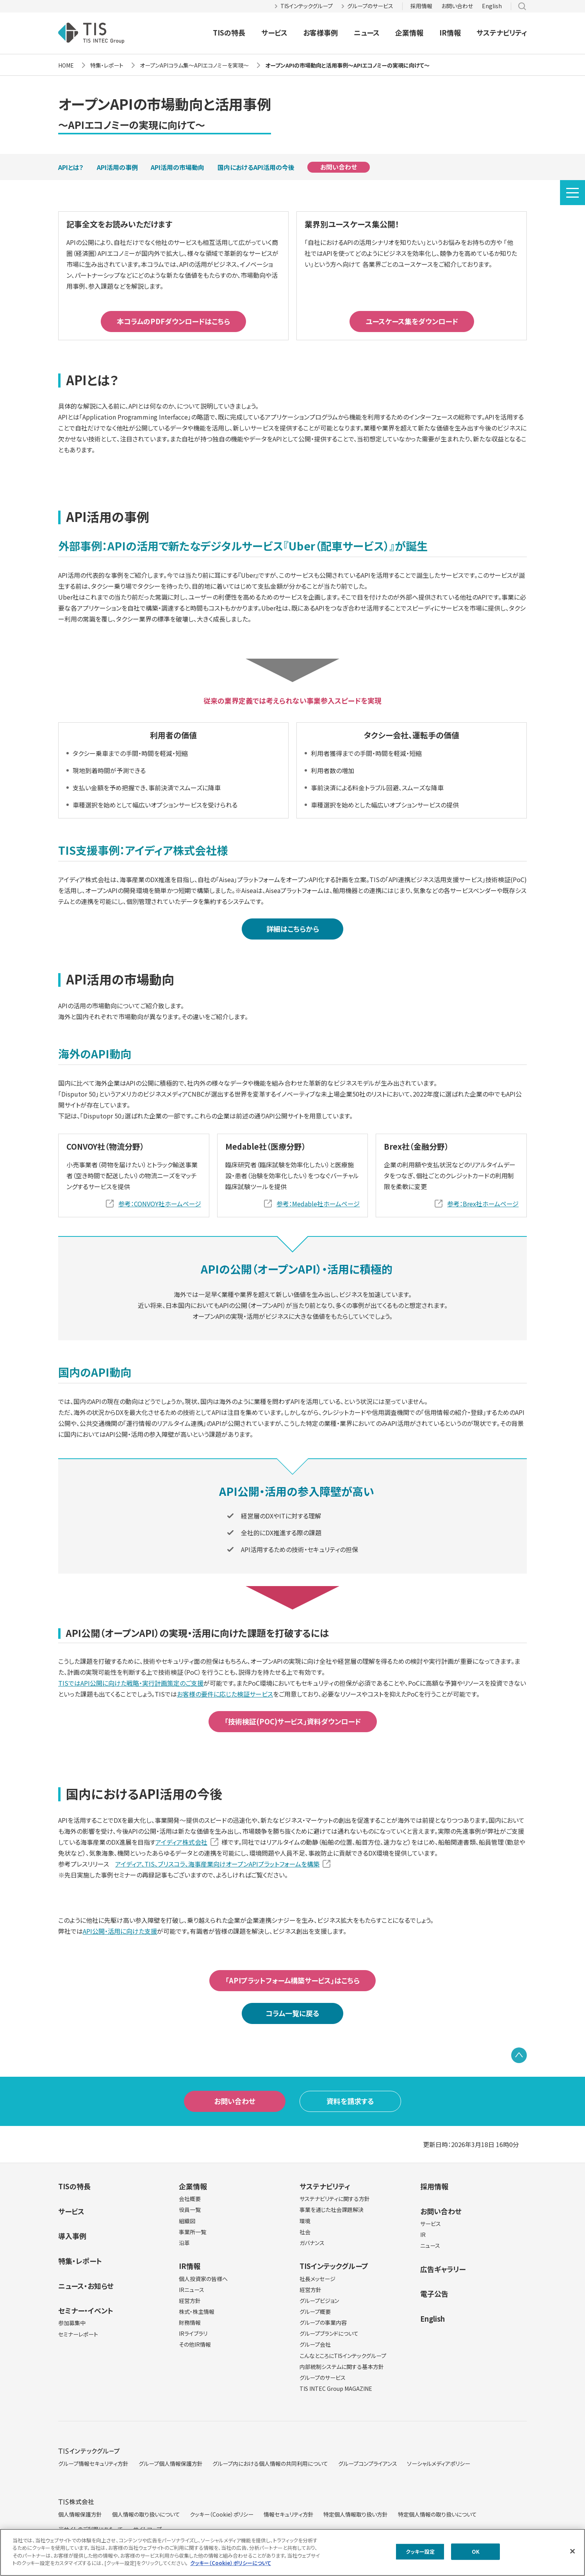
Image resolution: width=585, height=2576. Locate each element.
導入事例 (72, 2236)
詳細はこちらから (292, 929)
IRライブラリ (193, 2333)
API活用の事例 (117, 167)
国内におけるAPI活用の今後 (256, 167)
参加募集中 (72, 2323)
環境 (305, 2221)
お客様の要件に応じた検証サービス (225, 1694)
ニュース (367, 32)
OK (476, 2551)
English (492, 6)
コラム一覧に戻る (292, 2013)
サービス (274, 32)
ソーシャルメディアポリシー (438, 2463)
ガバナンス (312, 2243)
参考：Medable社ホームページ (318, 1203)
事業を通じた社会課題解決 (332, 2209)
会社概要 (190, 2199)
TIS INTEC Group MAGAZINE (336, 2388)
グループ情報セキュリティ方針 (93, 2463)
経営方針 (190, 2300)
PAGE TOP (519, 2055)
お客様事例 (320, 32)
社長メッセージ (317, 2279)
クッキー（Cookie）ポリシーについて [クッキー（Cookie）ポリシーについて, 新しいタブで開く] (230, 2563)
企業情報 (409, 32)
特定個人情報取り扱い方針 (355, 2514)
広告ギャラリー (443, 2269)
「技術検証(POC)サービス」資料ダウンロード (293, 1721)
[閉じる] (572, 2551)
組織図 (187, 2221)
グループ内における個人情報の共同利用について (270, 2463)
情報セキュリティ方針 (289, 2514)
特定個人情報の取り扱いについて (437, 2514)
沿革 (184, 2243)
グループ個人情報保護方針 (171, 2463)
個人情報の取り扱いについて (146, 2514)
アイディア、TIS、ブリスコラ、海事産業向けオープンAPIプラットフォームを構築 (217, 1864)
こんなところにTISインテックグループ (343, 2356)
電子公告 (434, 2293)
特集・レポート (80, 2261)
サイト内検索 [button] (522, 6)
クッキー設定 (420, 2551)
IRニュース (191, 2290)
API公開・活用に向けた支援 (120, 1931)
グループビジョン (319, 2300)
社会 (305, 2232)
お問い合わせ (457, 6)
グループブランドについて (329, 2333)
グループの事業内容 (323, 2322)
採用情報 (421, 6)
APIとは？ (71, 167)
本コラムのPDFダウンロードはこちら (173, 321)
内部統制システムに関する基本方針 (342, 2367)
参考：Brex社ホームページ (483, 1203)
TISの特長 (229, 32)
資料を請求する (350, 2101)
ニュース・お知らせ (86, 2286)
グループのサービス (370, 6)
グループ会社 (315, 2344)
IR (423, 2234)
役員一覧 (190, 2209)
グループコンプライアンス (367, 2463)
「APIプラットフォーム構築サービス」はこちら (292, 1980)
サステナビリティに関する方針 (335, 2199)
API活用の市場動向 (177, 167)
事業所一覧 (192, 2232)
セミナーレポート (78, 2334)
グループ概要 (315, 2311)
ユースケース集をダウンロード (412, 321)
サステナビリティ (501, 32)
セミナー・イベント (85, 2310)
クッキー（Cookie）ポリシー (221, 2514)
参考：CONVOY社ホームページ (159, 1203)
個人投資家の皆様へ (203, 2279)
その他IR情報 (195, 2344)
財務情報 (190, 2322)
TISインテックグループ (306, 6)
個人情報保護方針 (80, 2514)
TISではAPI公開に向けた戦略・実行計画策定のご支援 (130, 1683)
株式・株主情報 (196, 2311)
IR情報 (450, 32)
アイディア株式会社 (181, 1842)
